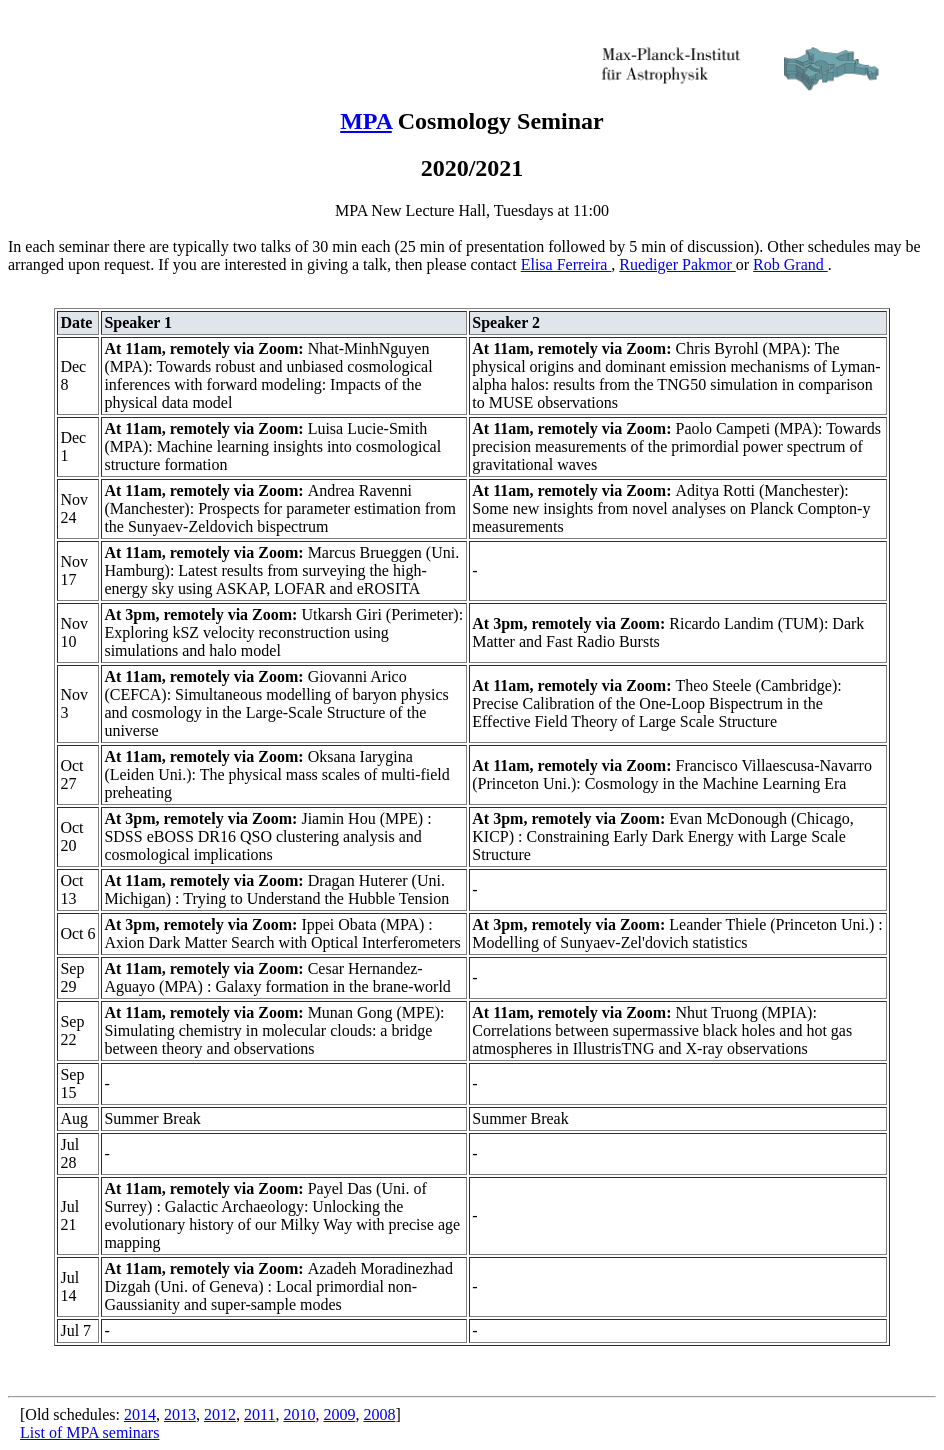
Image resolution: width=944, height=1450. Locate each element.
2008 (379, 1414)
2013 (180, 1414)
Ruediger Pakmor (677, 264)
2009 (339, 1414)
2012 (220, 1414)
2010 (299, 1414)
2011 (259, 1414)
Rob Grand (790, 264)
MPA (366, 121)
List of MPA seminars (89, 1432)
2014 (140, 1414)
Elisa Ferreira (566, 264)
